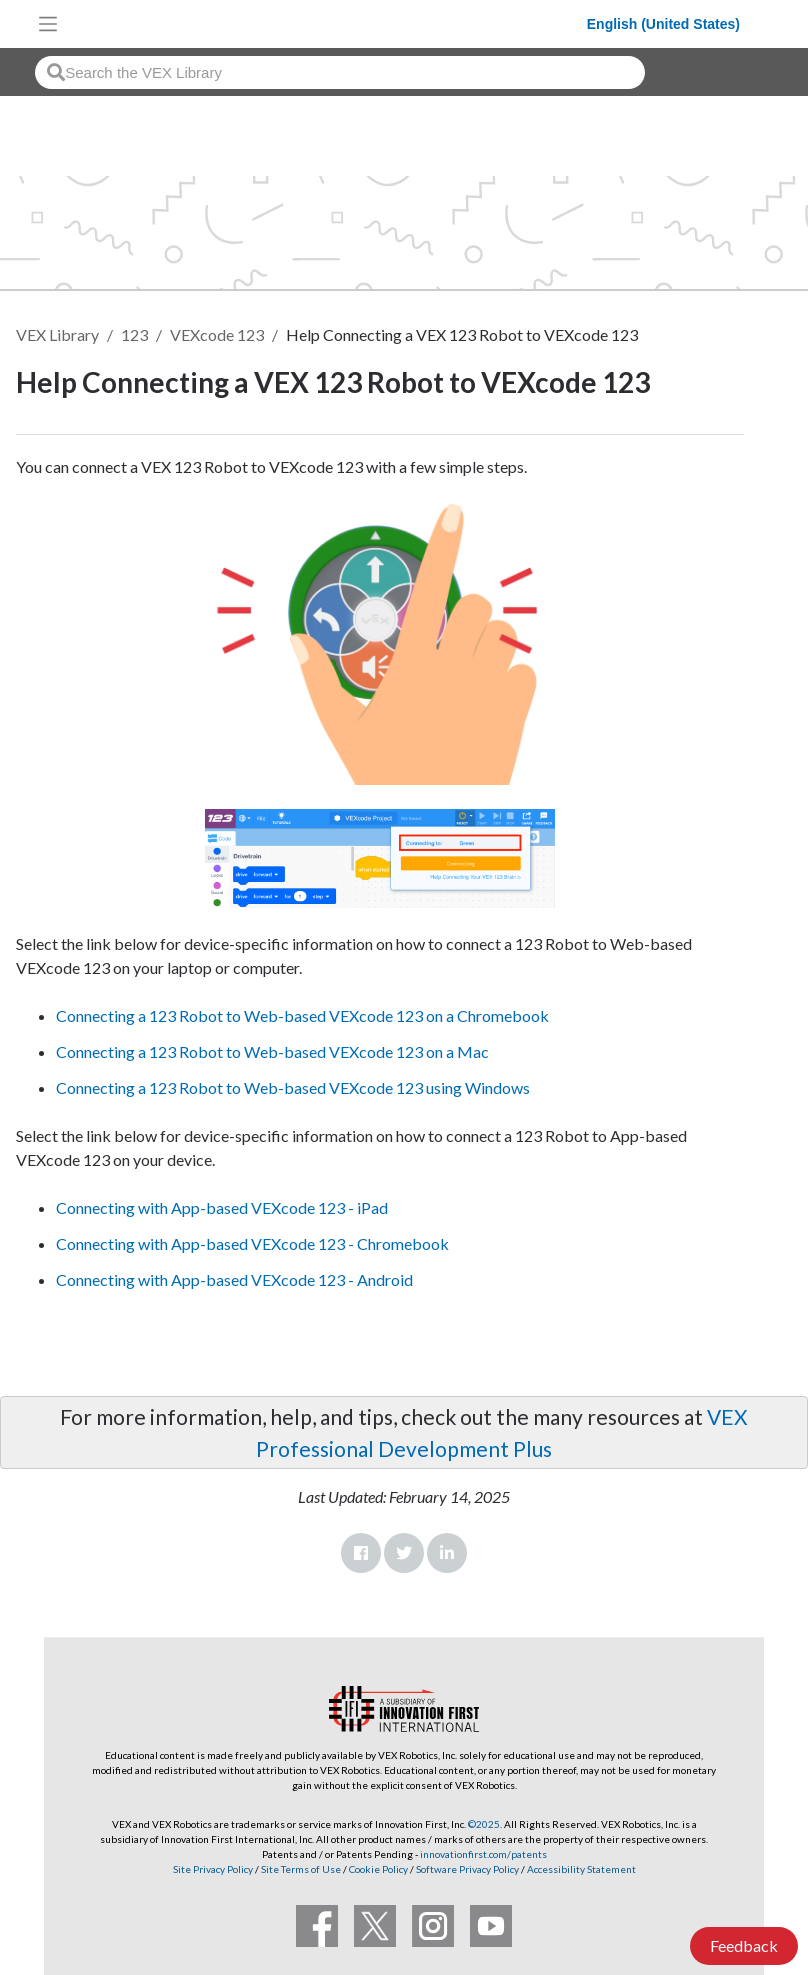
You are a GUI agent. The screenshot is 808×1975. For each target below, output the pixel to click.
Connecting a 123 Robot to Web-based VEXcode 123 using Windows (293, 1087)
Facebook (361, 1553)
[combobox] (340, 72)
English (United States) (663, 24)
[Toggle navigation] (48, 24)
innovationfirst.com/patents (483, 1854)
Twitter (404, 1553)
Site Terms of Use (300, 1869)
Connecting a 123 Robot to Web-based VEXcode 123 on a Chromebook (302, 1015)
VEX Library (57, 334)
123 (134, 334)
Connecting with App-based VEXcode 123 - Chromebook (252, 1243)
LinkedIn (447, 1553)
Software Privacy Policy (467, 1869)
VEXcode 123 (217, 334)
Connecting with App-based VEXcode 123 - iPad (222, 1207)
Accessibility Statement (581, 1869)
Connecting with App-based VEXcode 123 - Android (234, 1279)
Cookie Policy (378, 1869)
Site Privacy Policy (213, 1869)
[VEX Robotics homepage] (327, 23)
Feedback (744, 1945)
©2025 (484, 1824)
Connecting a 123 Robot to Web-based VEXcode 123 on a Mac (272, 1051)
